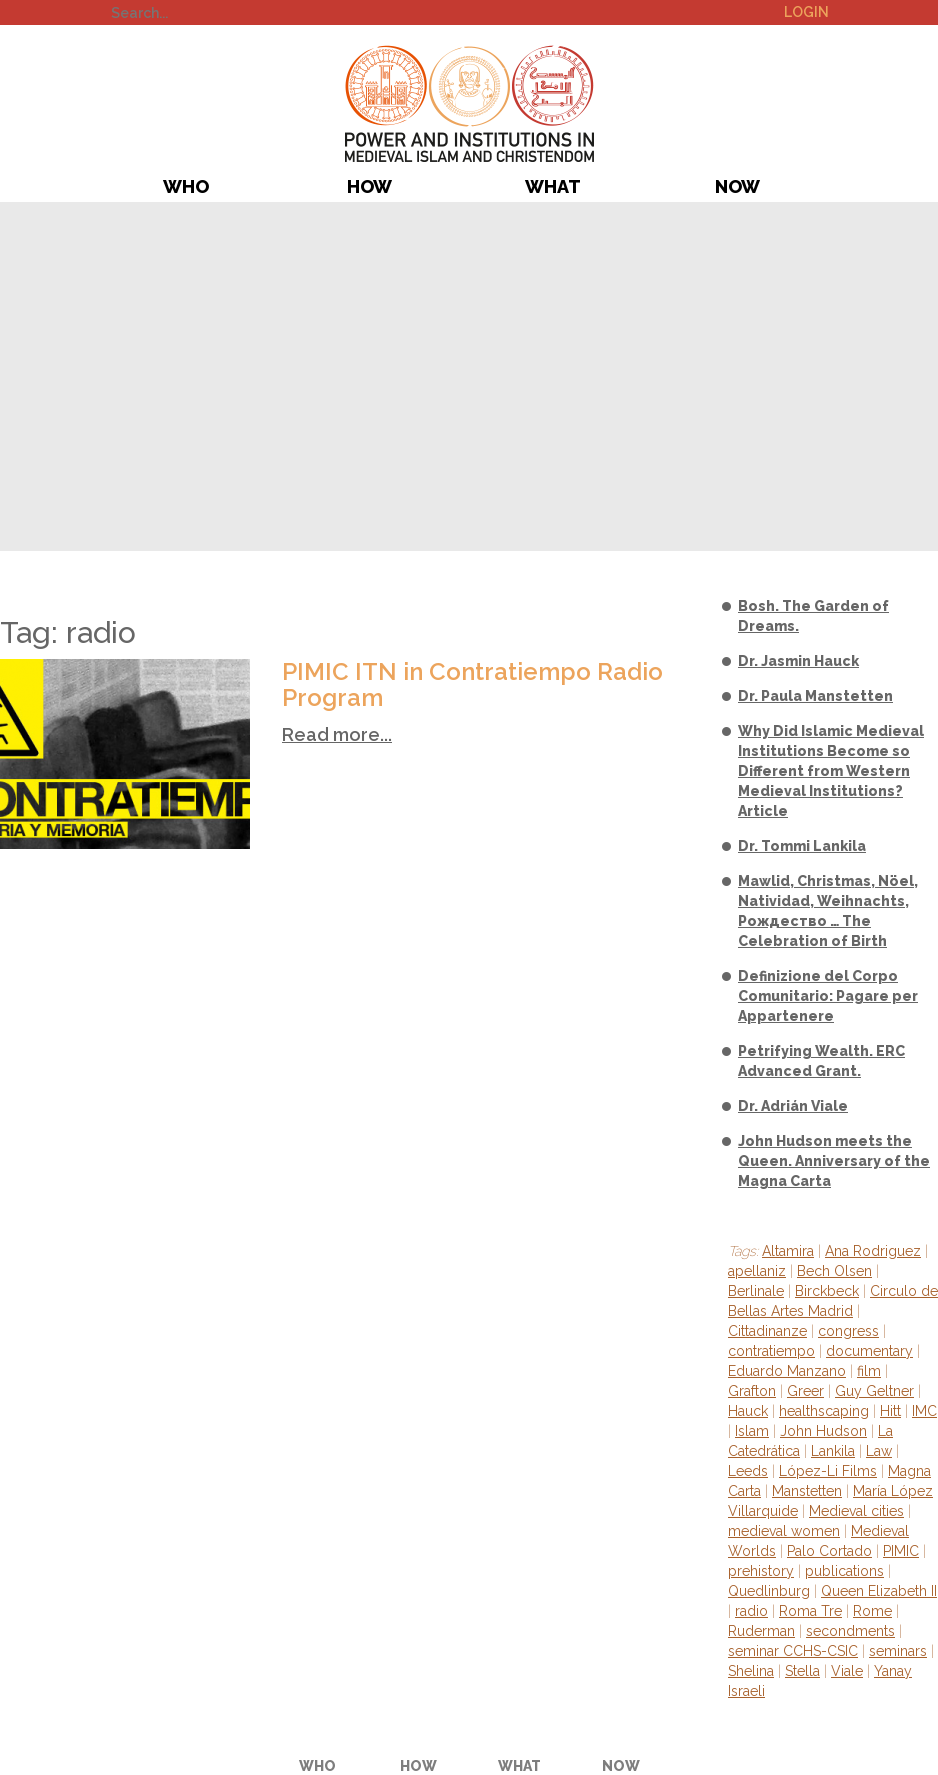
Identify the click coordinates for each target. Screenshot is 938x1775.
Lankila (833, 1451)
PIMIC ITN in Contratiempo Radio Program (472, 684)
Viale (847, 1671)
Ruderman (761, 1631)
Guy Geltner (874, 1391)
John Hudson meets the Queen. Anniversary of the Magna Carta (834, 1161)
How (369, 186)
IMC (924, 1411)
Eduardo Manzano (787, 1371)
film (869, 1371)
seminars (898, 1651)
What (553, 186)
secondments (850, 1631)
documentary (869, 1351)
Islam (752, 1431)
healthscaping (824, 1411)
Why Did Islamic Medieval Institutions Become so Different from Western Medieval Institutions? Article (831, 771)
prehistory (761, 1571)
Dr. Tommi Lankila (802, 846)
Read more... (337, 734)
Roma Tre (810, 1611)
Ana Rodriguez (873, 1251)
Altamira (788, 1251)
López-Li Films (828, 1471)
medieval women (784, 1531)
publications (844, 1571)
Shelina (751, 1671)
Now (737, 186)
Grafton (752, 1391)
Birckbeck (827, 1291)
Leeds (748, 1471)
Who (186, 186)
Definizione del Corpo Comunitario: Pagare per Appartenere (828, 996)
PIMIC (469, 103)
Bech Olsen (834, 1271)
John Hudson (823, 1431)
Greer (805, 1391)
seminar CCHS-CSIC (793, 1651)
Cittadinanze (767, 1331)
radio (751, 1611)
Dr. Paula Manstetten (815, 696)
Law (879, 1451)
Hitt (890, 1411)
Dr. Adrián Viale (793, 1106)
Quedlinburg (769, 1591)
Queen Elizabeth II (879, 1591)
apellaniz (757, 1271)
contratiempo (771, 1351)
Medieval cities (856, 1511)
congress (848, 1331)
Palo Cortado (829, 1551)
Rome (872, 1611)
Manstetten (807, 1491)
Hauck (748, 1411)
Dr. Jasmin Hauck (798, 661)
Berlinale (756, 1291)
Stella (802, 1671)
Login (806, 12)
